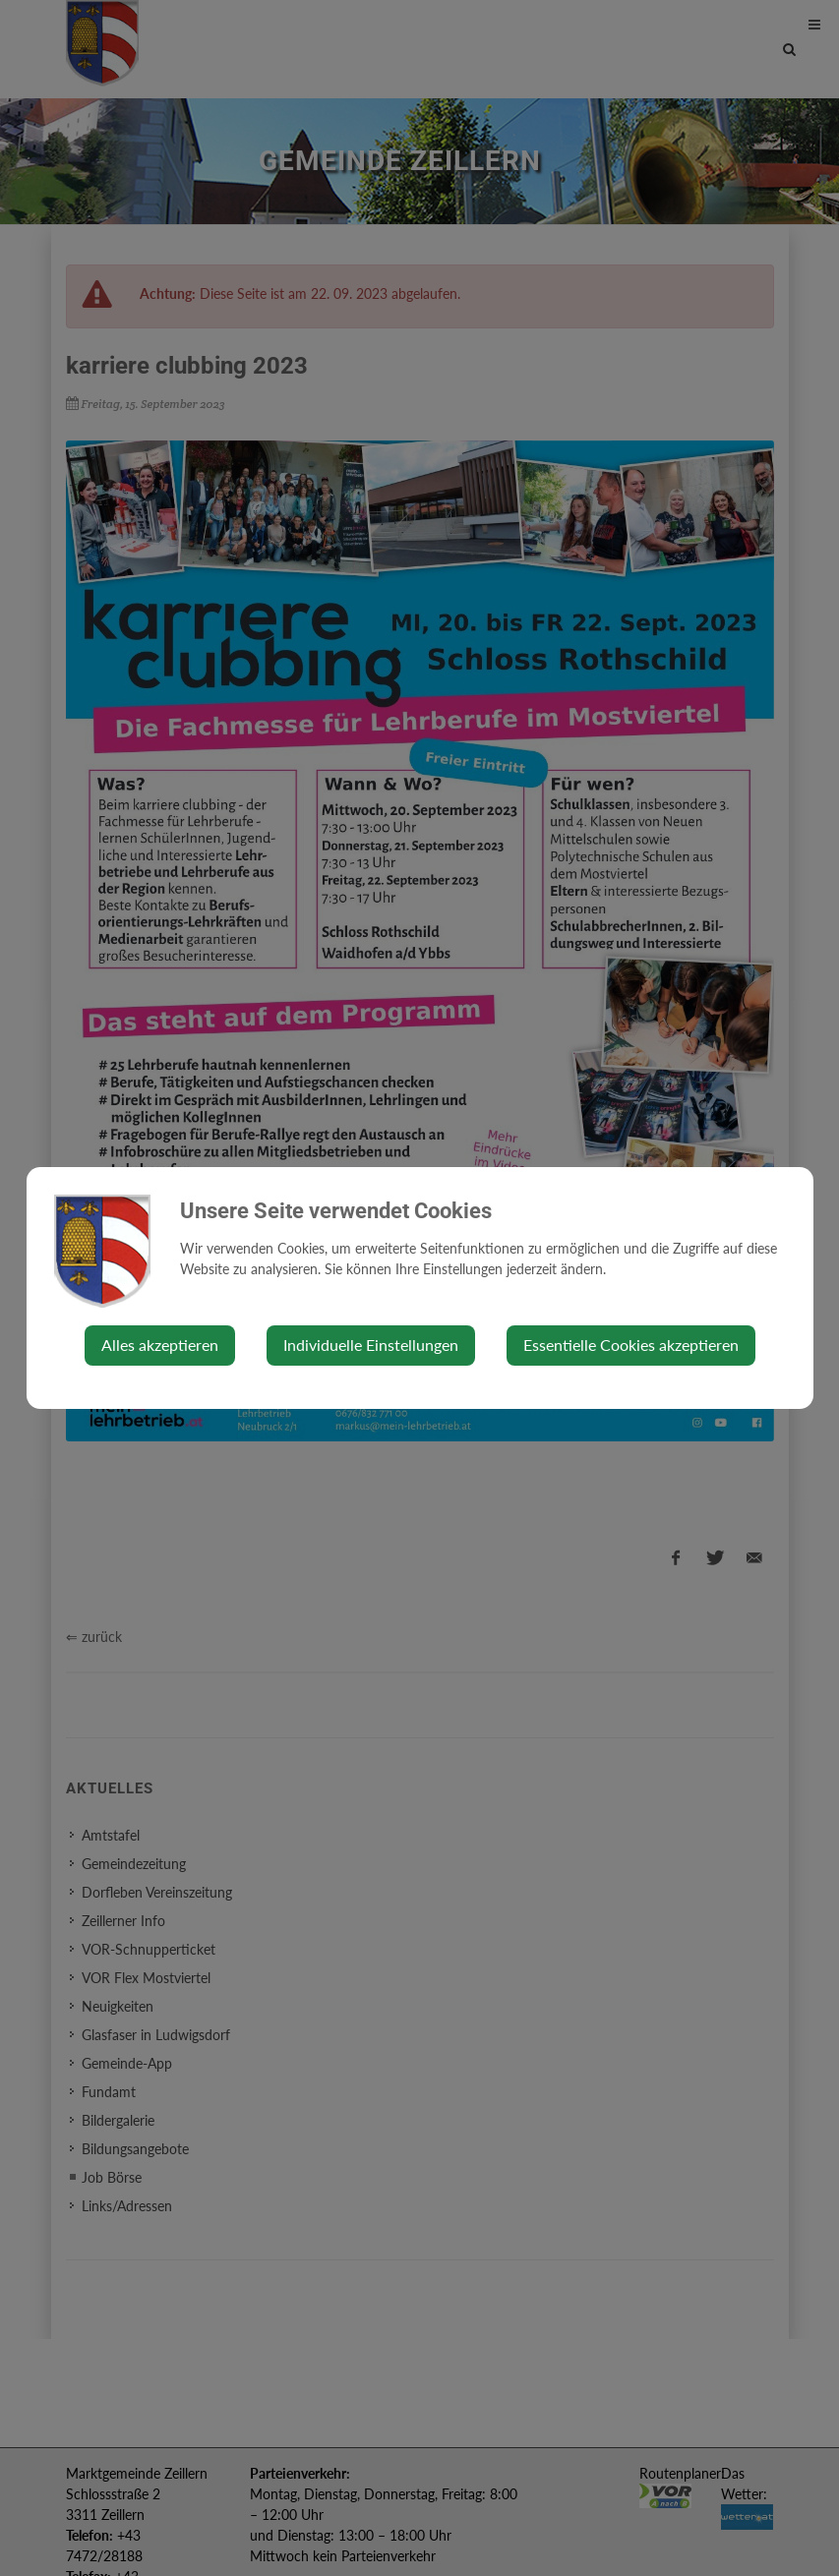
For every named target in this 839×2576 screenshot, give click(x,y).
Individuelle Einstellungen (370, 1344)
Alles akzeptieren (159, 1344)
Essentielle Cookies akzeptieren (631, 1344)
